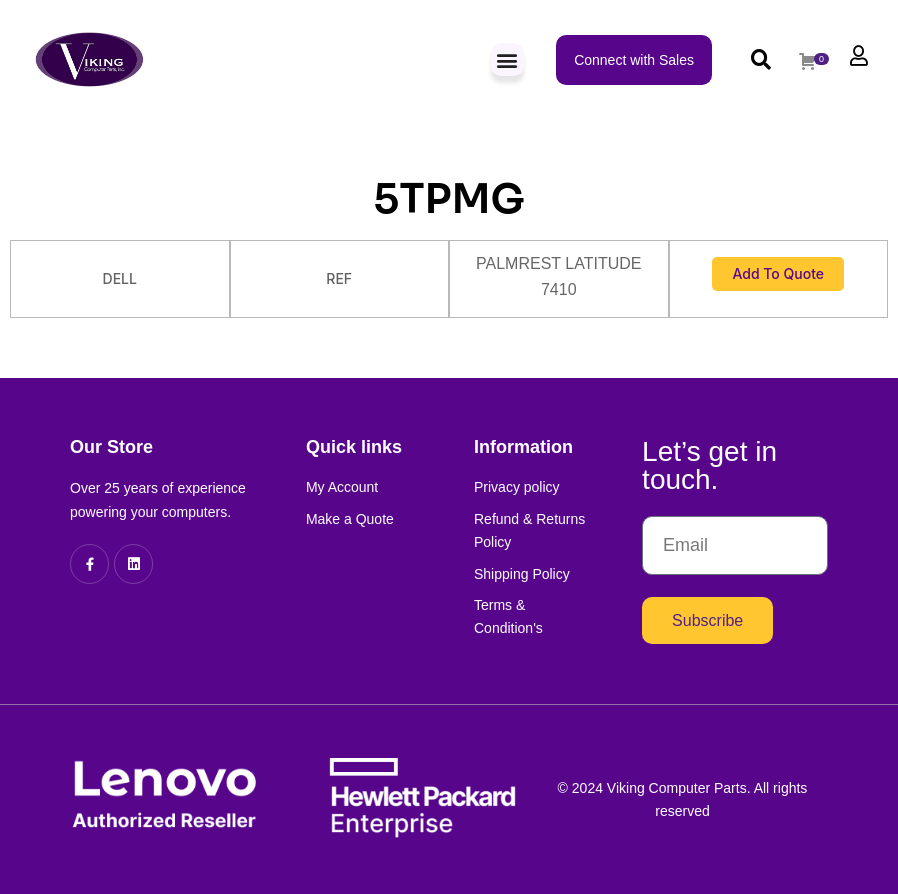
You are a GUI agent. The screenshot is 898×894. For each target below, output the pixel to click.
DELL (120, 278)
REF (339, 278)
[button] (507, 59)
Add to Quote (778, 273)
